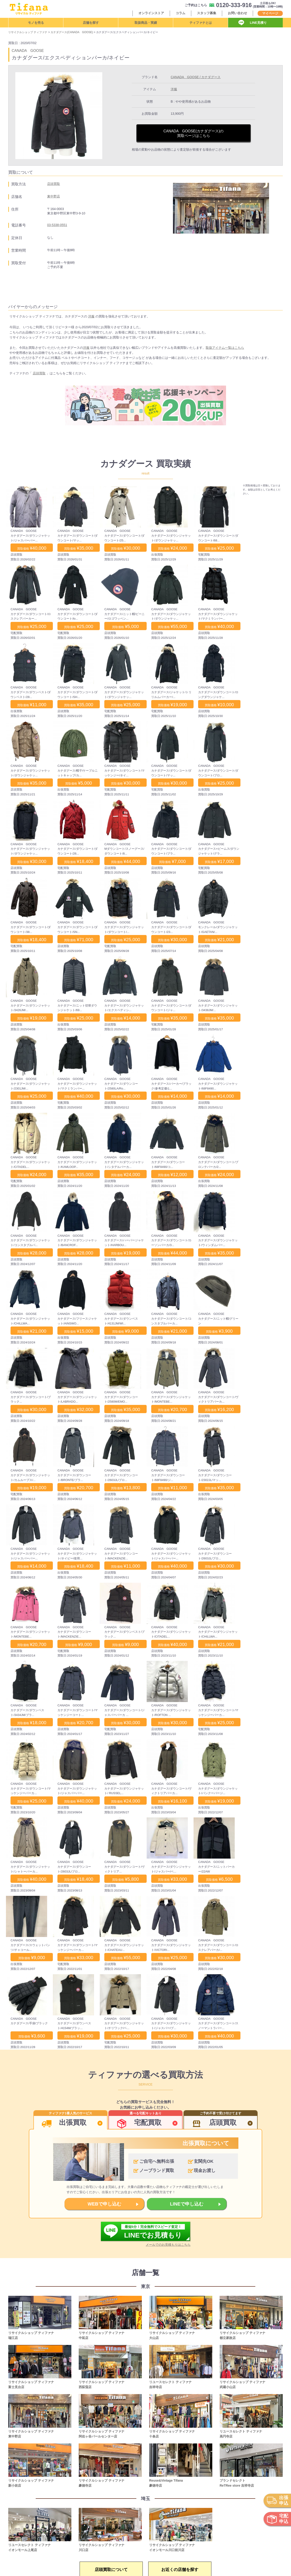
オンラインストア (151, 13)
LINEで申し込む (186, 2203)
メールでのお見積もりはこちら (168, 2244)
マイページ (270, 13)
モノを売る (36, 22)
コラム (180, 13)
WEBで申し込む (104, 2203)
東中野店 (53, 196)
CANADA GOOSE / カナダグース (196, 77)
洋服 (174, 89)
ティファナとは (200, 22)
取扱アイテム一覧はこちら (225, 347)
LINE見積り (258, 22)
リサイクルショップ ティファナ (27, 32)
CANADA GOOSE (28, 51)
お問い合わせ (237, 13)
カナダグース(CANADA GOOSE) (72, 32)
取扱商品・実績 (146, 22)
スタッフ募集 (206, 13)
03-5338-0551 (57, 225)
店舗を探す (91, 22)
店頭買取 (53, 184)
